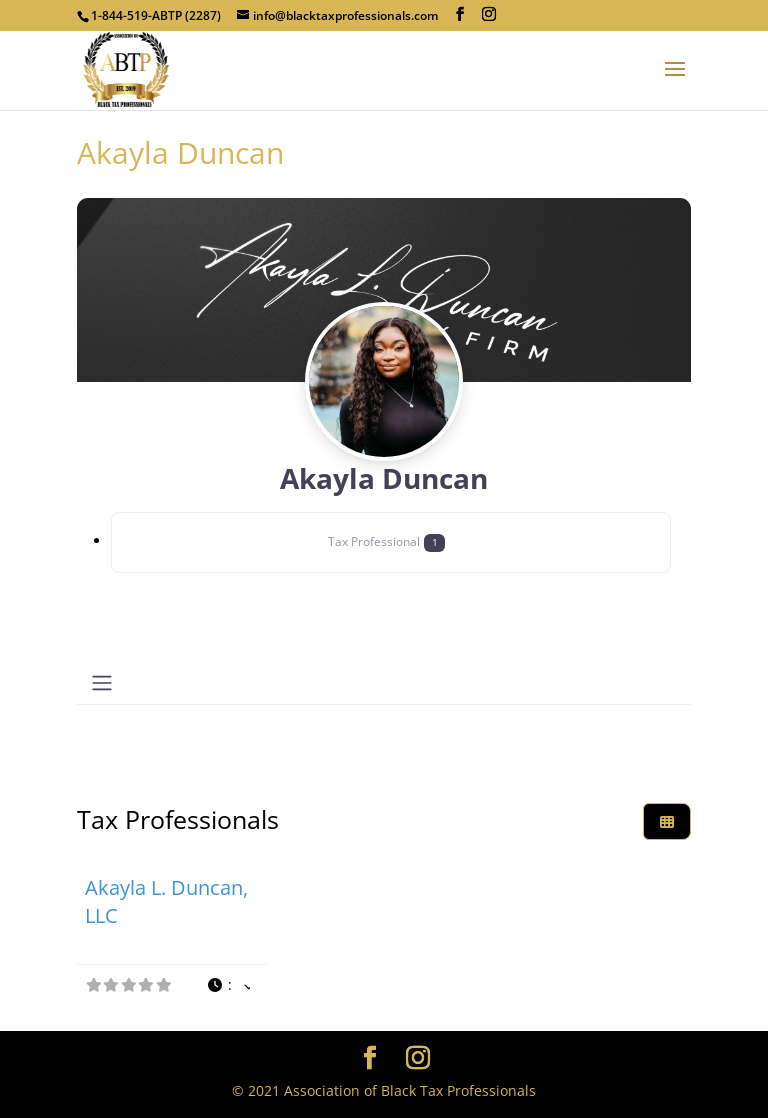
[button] (228, 985)
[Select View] (667, 821)
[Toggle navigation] (102, 683)
